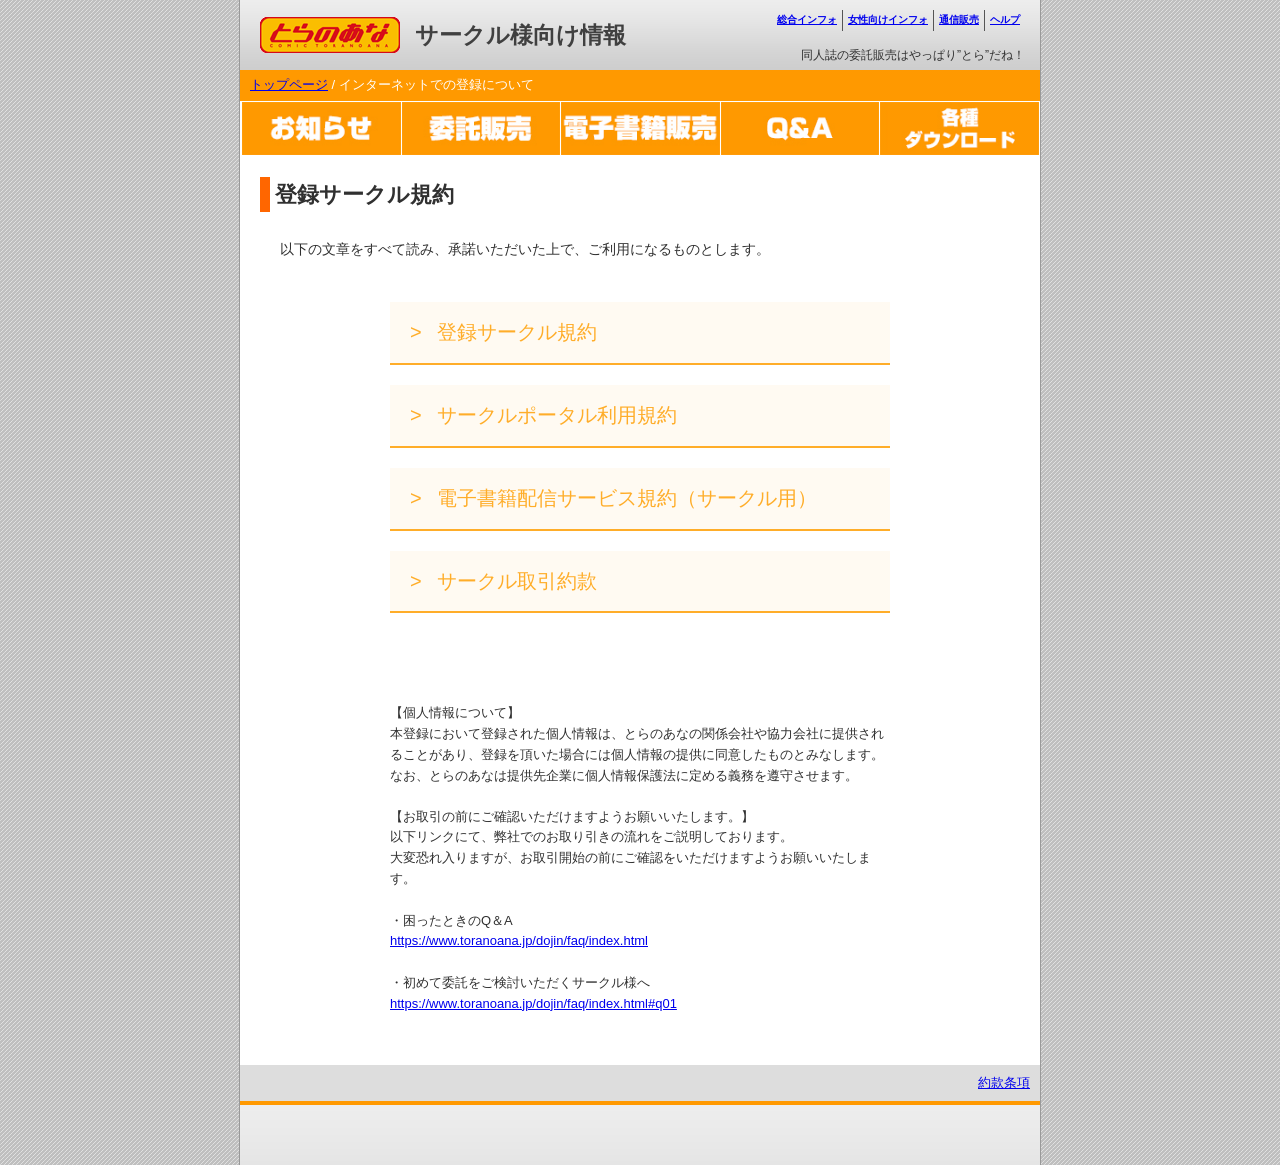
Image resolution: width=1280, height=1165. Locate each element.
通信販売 (959, 19)
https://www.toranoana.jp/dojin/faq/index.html (519, 940)
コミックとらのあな (318, 26)
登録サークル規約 (515, 332)
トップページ (289, 84)
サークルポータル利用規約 (555, 415)
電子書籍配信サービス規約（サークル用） (625, 498)
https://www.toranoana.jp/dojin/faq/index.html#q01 (533, 1003)
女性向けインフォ (888, 19)
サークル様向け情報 (520, 35)
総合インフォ (807, 19)
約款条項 (1004, 1082)
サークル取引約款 (515, 581)
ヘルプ (1005, 19)
